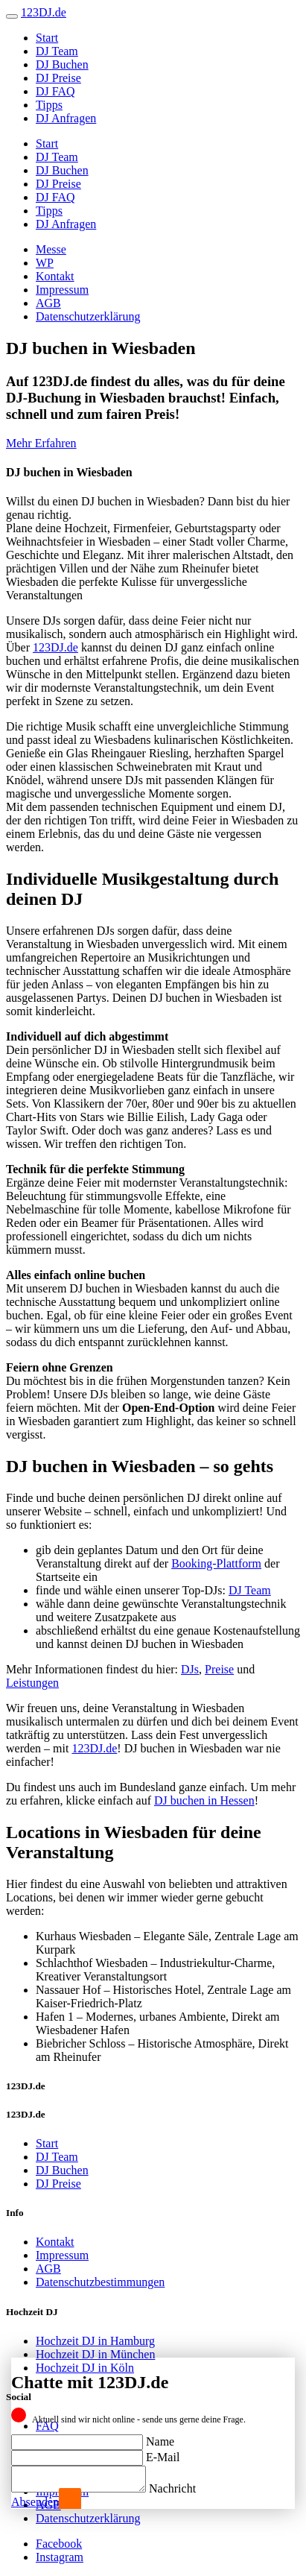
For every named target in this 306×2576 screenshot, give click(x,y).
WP (45, 262)
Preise (219, 1669)
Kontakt (55, 276)
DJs (190, 1669)
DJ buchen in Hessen (204, 1800)
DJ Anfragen (66, 118)
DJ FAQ (55, 91)
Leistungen (32, 1682)
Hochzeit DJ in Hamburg (95, 2340)
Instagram (59, 2557)
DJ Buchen (62, 64)
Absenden (35, 2502)
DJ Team (57, 51)
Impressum (62, 289)
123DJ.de (55, 647)
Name (160, 2437)
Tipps (49, 104)
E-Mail (162, 2452)
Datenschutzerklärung (88, 316)
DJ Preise (58, 78)
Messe (51, 249)
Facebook (59, 2543)
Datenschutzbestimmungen (100, 2282)
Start (47, 37)
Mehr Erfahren (41, 443)
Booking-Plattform (216, 1563)
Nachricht (187, 2488)
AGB (48, 303)
